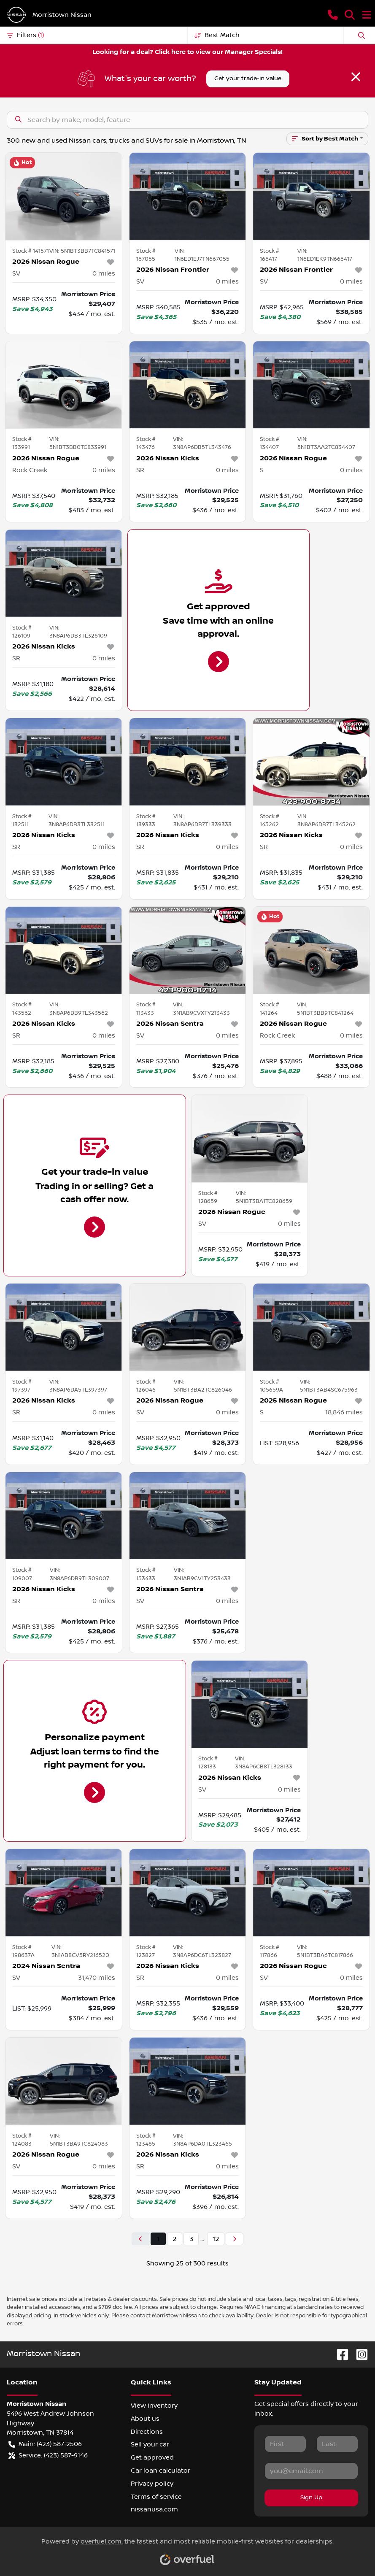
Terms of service (156, 2496)
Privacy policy (152, 2483)
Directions (147, 2431)
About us (145, 2418)
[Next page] (234, 2239)
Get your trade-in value (247, 78)
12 (216, 2239)
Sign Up (311, 2497)
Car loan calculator (160, 2470)
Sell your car (150, 2444)
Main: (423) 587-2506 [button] (45, 2444)
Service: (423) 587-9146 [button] (48, 2455)
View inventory (154, 2405)
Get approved (152, 2457)
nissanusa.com (154, 2509)
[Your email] (311, 2470)
